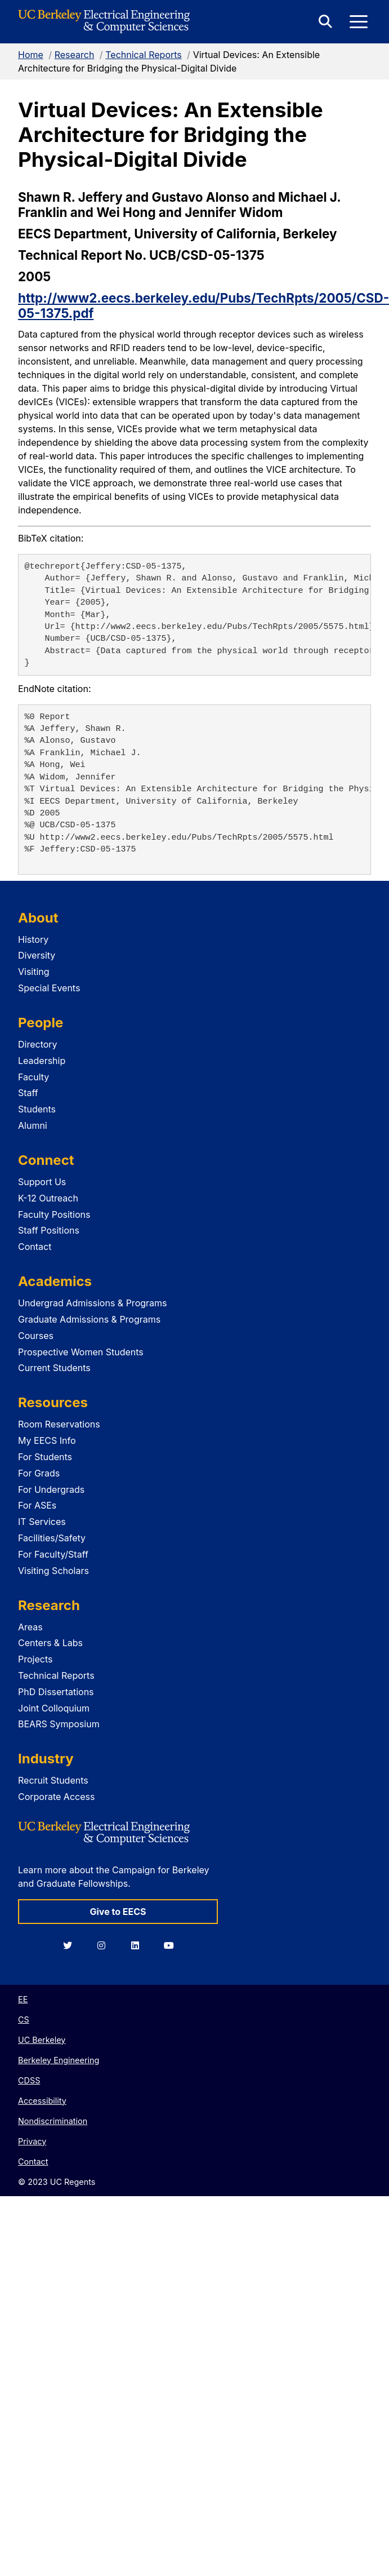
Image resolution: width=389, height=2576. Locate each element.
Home (30, 54)
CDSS (29, 2080)
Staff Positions (48, 1230)
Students (37, 1109)
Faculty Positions (54, 1214)
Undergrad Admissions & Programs (92, 1303)
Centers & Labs (50, 1642)
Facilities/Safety (52, 1538)
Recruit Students (53, 1780)
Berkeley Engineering (58, 2060)
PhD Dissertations (56, 1691)
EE (23, 1999)
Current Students (54, 1367)
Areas (30, 1627)
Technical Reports (143, 54)
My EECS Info (47, 1440)
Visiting (34, 971)
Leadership (41, 1060)
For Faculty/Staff (53, 1554)
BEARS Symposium (59, 1724)
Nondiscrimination (52, 2121)
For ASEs (37, 1505)
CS (23, 2019)
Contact (34, 1246)
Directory (37, 1044)
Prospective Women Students (81, 1352)
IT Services (42, 1521)
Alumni (32, 1125)
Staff (28, 1092)
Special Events (49, 988)
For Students (45, 1456)
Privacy (32, 2141)
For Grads (39, 1473)
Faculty (33, 1077)
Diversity (36, 955)
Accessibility (42, 2100)
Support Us (42, 1181)
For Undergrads (51, 1489)
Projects (35, 1659)
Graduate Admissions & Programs (89, 1319)
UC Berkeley (41, 2040)
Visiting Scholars (53, 1570)
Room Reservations (59, 1424)
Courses (35, 1335)
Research (75, 54)
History (33, 939)
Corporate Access (56, 1796)
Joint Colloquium (54, 1708)
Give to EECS (118, 1911)
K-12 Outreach (48, 1198)
